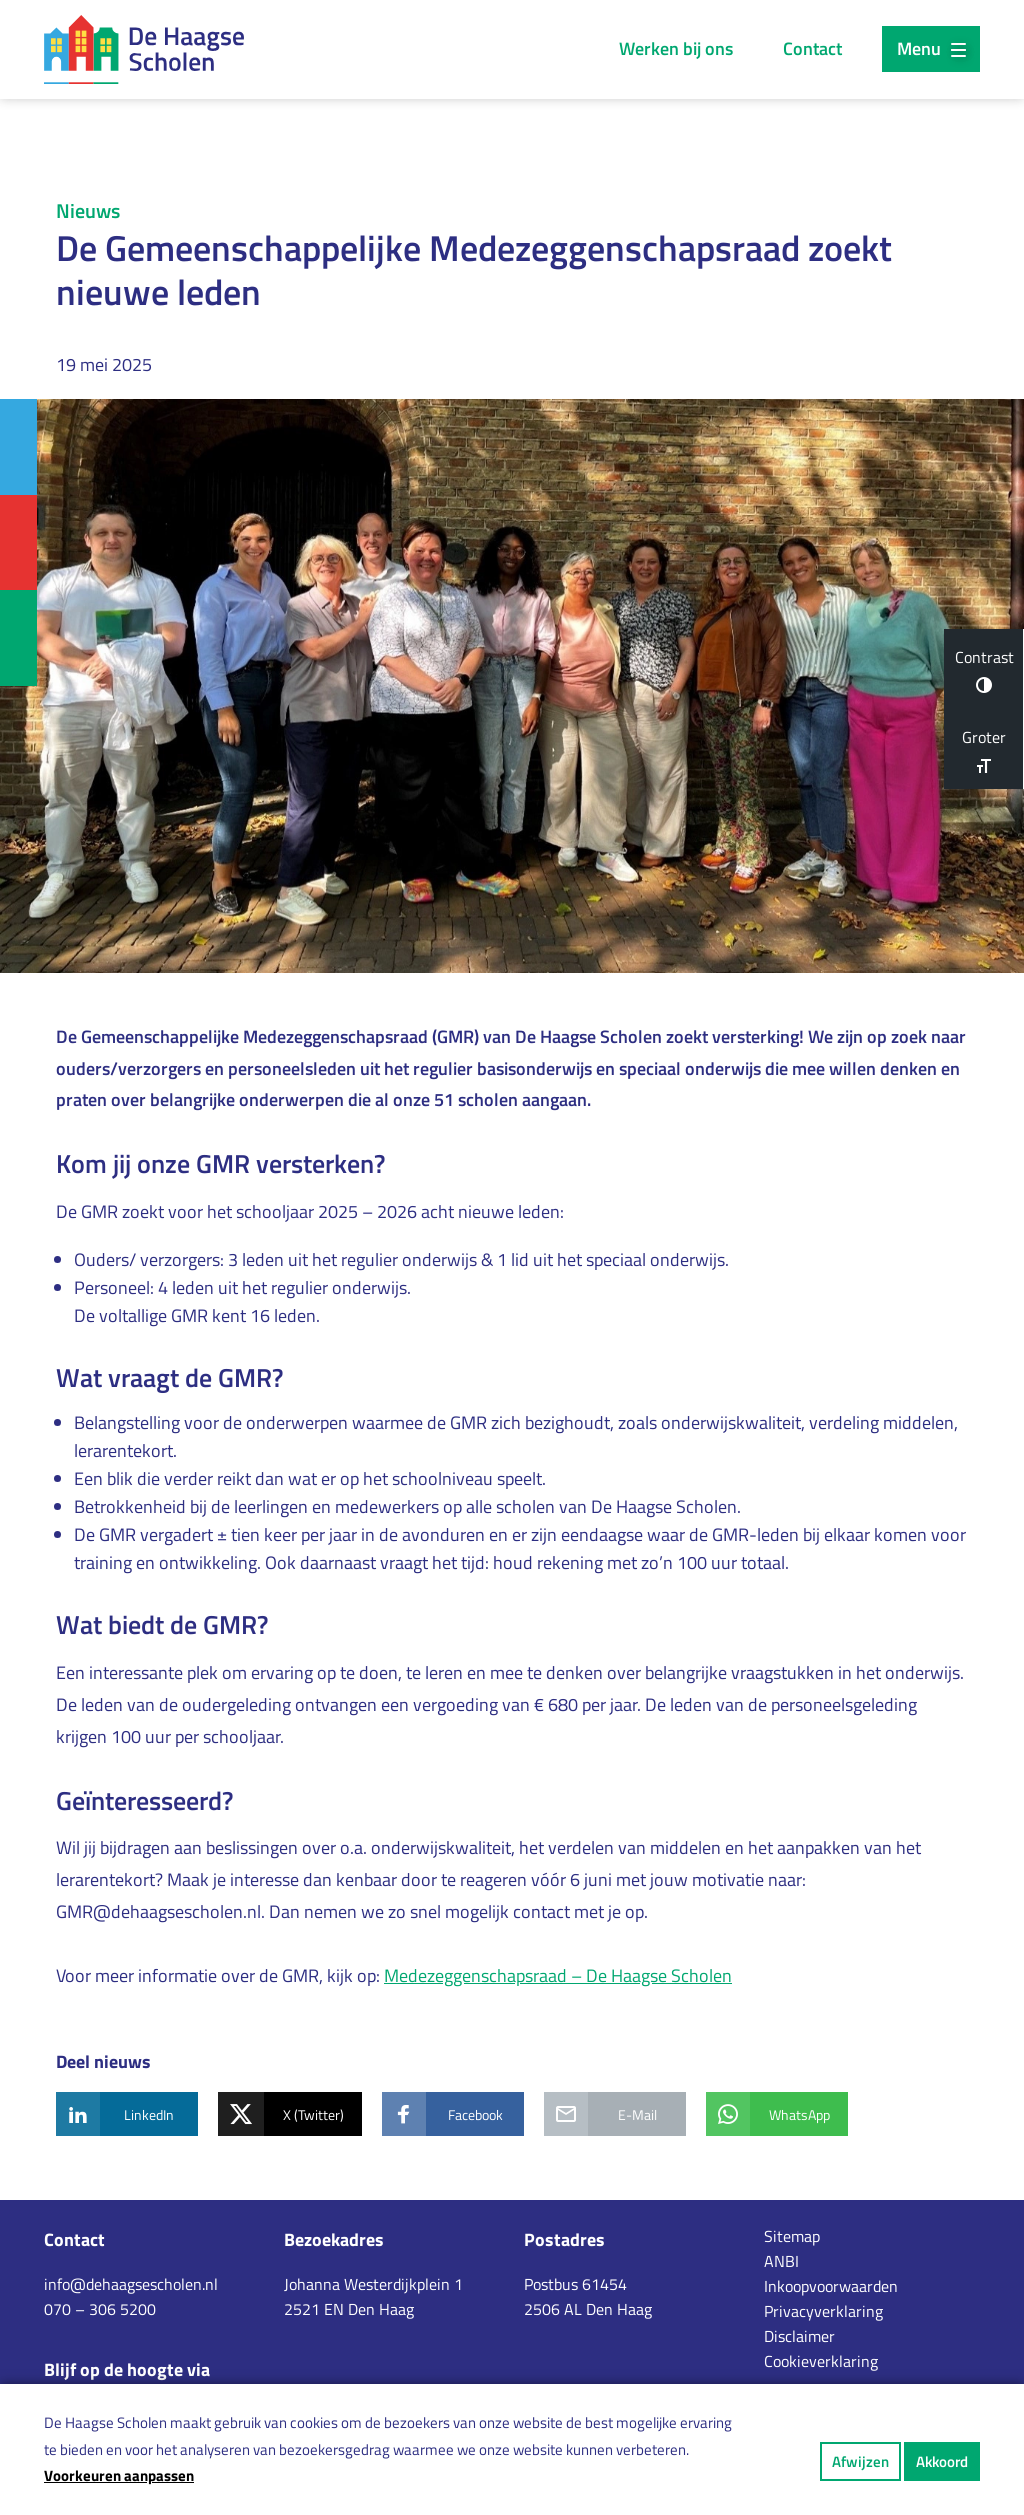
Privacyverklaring (823, 2311)
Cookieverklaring (821, 2361)
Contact (812, 48)
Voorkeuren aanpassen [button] (119, 2475)
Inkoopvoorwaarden (831, 2286)
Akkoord (942, 2461)
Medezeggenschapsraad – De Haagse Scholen (558, 1975)
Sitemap (792, 2236)
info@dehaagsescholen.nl (131, 2284)
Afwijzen (860, 2461)
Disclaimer (799, 2336)
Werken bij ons (676, 48)
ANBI (781, 2261)
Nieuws (88, 210)
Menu (931, 48)
